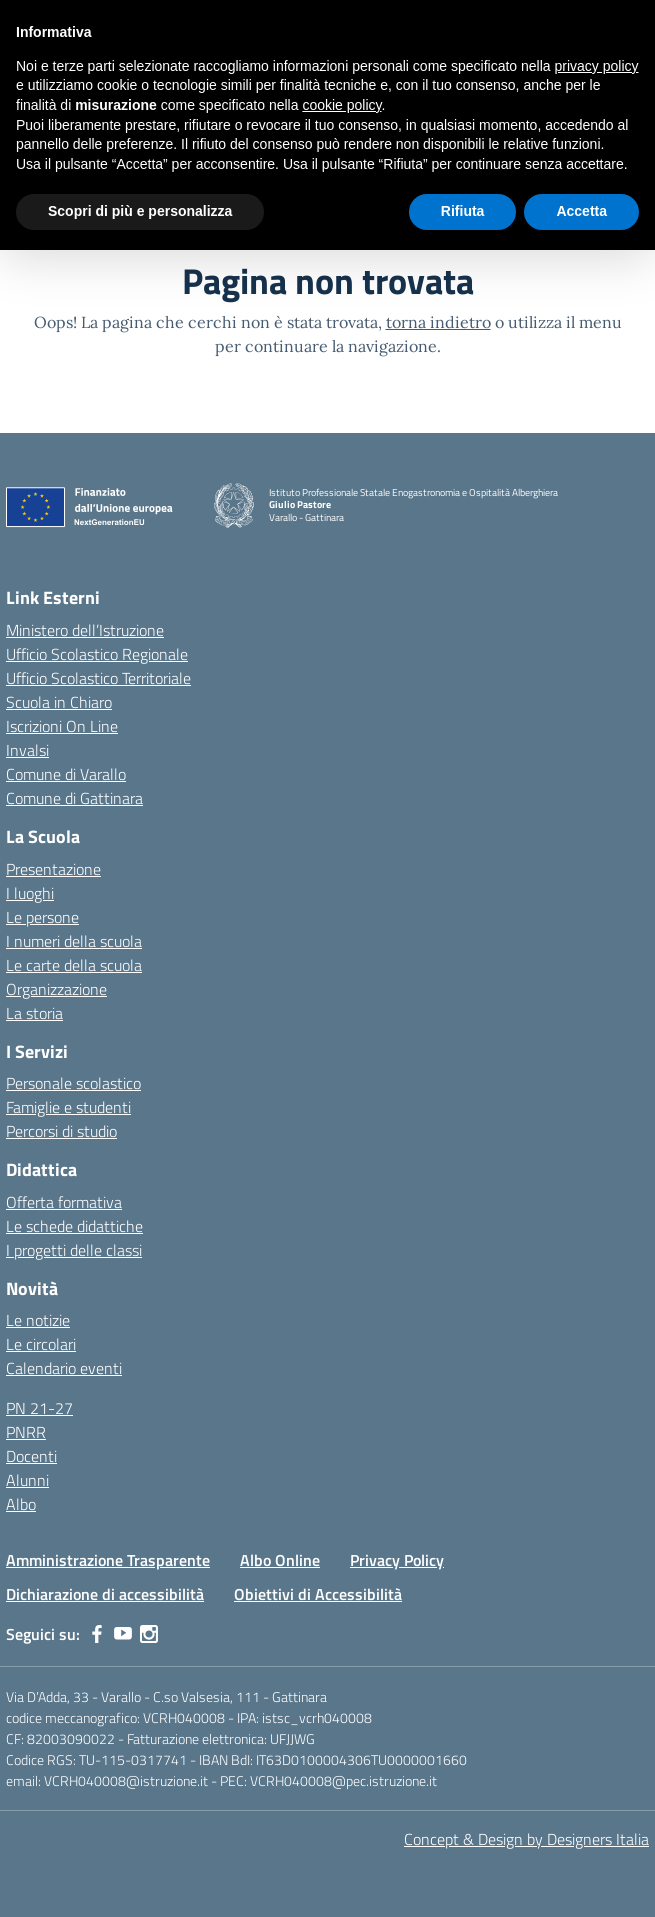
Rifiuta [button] (463, 211)
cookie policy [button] (341, 105)
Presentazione (53, 869)
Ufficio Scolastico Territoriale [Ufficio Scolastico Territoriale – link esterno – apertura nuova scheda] (98, 678)
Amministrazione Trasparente (108, 1560)
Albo (21, 1504)
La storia (34, 1013)
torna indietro (438, 322)
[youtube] (123, 1634)
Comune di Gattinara (74, 798)
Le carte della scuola (74, 965)
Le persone (42, 917)
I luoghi (30, 893)
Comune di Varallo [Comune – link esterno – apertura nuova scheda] (66, 774)
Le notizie (38, 1320)
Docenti (31, 1456)
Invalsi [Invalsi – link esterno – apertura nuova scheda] (27, 750)
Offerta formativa (64, 1202)
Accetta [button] (581, 211)
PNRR (26, 1432)
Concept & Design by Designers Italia (526, 1839)
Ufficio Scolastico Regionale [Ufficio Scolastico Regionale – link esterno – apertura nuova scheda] (97, 654)
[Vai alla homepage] (234, 505)
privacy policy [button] (597, 66)
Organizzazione (56, 989)
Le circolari (41, 1344)
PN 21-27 (39, 1408)
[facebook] (97, 1634)
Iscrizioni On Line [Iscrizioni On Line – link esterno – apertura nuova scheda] (62, 726)
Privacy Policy (397, 1560)
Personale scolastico (73, 1083)
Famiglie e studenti (68, 1107)
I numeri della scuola (74, 941)
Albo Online (280, 1560)
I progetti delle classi (74, 1250)
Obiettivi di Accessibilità (318, 1594)
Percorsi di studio (61, 1131)
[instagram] (149, 1634)
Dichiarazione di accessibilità (105, 1594)
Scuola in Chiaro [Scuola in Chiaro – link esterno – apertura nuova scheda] (59, 702)
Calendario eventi (64, 1368)
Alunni (27, 1480)
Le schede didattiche (74, 1226)
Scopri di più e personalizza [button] (140, 211)
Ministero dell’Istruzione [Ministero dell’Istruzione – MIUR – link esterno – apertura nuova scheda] (85, 630)
